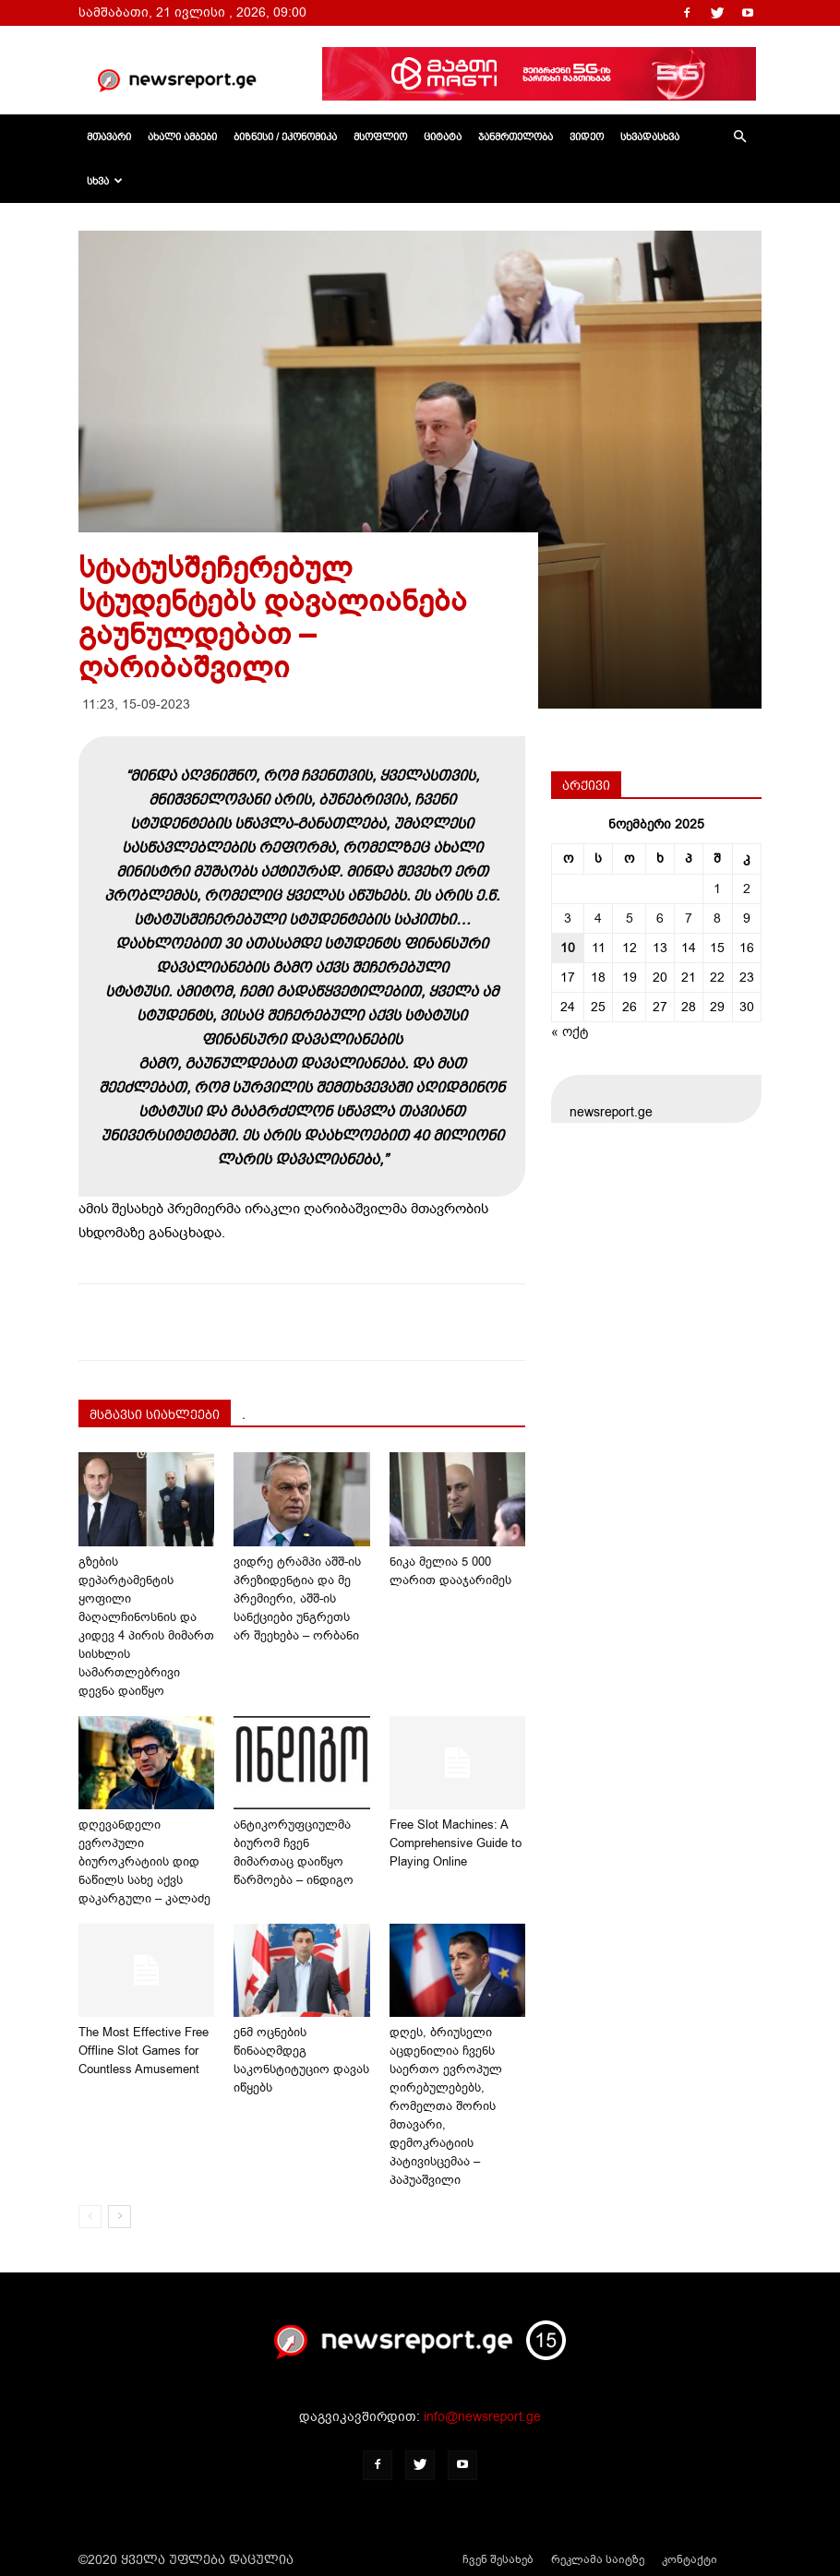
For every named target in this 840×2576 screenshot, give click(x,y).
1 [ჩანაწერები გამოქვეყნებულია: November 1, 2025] (717, 889)
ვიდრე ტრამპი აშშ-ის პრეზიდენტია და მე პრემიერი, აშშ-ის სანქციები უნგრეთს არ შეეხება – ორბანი (297, 1598)
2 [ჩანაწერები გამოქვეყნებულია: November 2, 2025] (746, 889)
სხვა (105, 180)
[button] (739, 137)
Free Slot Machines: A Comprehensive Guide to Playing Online (456, 1843)
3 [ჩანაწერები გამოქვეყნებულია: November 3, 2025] (567, 918)
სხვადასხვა (649, 136)
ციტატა (443, 136)
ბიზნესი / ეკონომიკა (285, 136)
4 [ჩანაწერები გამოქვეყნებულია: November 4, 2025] (598, 918)
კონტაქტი (689, 2559)
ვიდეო (587, 136)
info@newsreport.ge (482, 2417)
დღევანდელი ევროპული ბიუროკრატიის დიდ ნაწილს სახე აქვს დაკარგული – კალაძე (144, 1861)
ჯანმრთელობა (515, 136)
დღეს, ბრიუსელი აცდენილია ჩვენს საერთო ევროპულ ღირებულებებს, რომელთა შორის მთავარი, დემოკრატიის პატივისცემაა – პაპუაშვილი (446, 2106)
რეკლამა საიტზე (597, 2559)
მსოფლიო (380, 136)
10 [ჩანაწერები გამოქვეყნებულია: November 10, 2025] (567, 948)
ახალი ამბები (182, 136)
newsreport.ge (611, 1112)
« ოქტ (569, 1032)
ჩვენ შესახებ (498, 2559)
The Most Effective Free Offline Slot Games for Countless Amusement (143, 2050)
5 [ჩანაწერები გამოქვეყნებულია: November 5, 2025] (629, 918)
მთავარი (109, 136)
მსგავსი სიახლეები (155, 1414)
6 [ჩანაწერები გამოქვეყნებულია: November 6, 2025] (660, 918)
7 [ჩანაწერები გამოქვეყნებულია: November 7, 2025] (688, 918)
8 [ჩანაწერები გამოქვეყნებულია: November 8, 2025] (717, 918)
